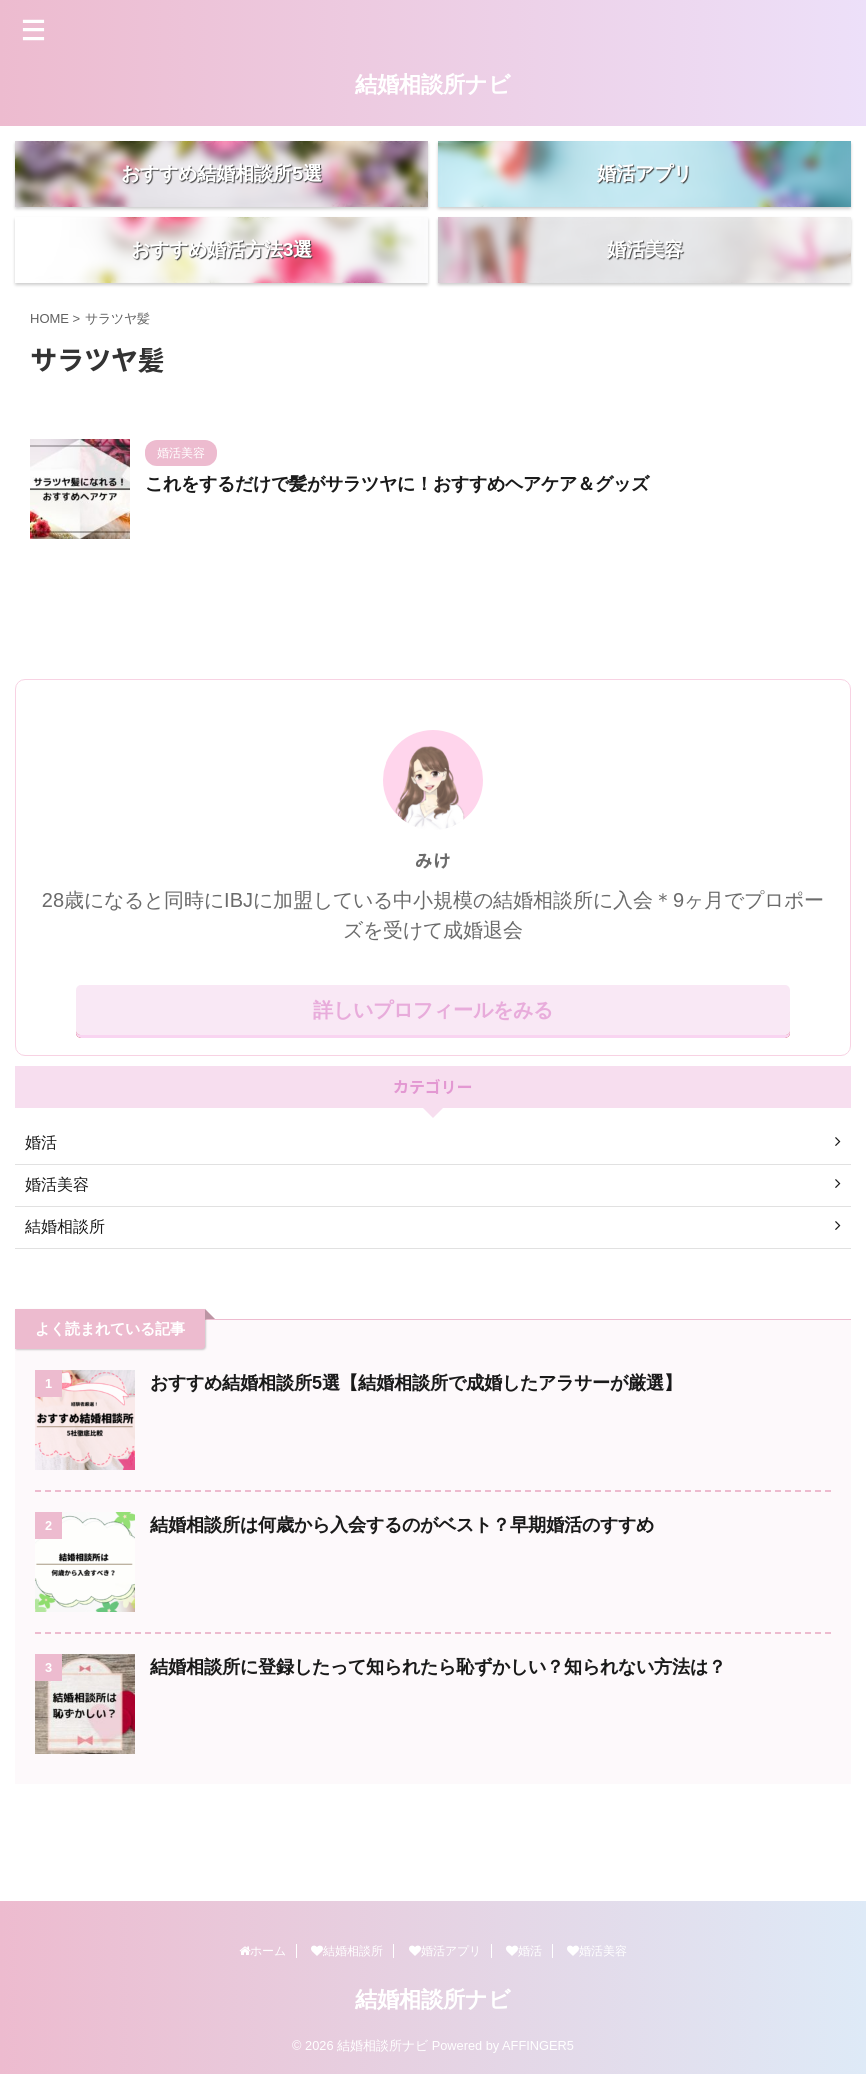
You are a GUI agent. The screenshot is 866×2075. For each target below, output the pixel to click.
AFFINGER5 (538, 2046)
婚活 (524, 1952)
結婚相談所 (347, 1952)
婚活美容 (597, 1952)
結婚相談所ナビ (433, 84)
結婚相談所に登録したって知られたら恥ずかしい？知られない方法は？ (438, 1735)
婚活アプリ (445, 1952)
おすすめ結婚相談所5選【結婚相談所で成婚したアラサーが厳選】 (416, 1451)
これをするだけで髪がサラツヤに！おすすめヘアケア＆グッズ (397, 552)
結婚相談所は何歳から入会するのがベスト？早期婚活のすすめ (402, 1593)
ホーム (262, 1952)
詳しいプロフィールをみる (433, 1078)
